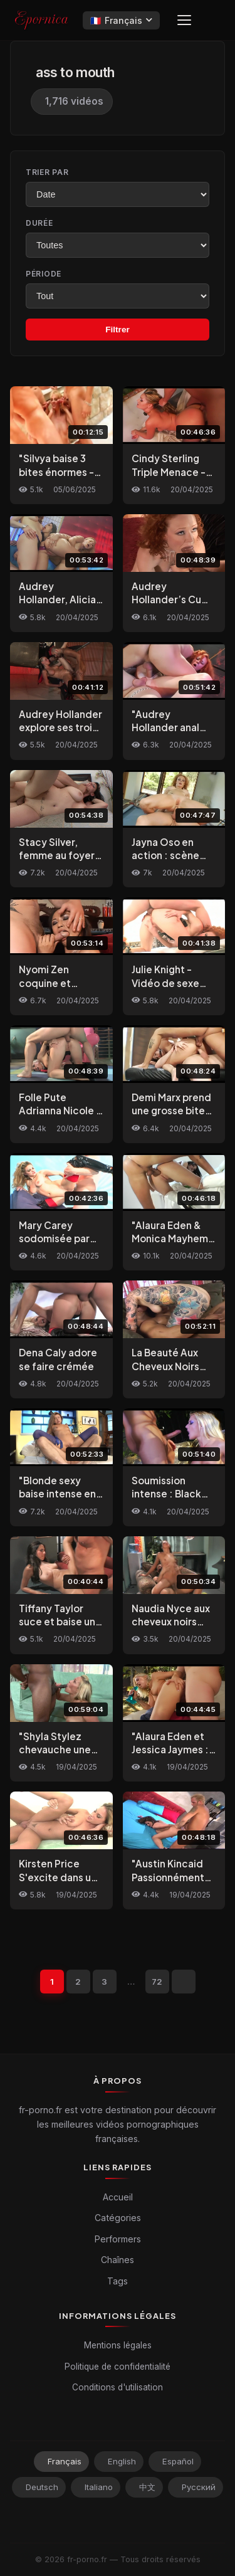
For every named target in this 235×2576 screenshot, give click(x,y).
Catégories (118, 2217)
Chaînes (117, 2259)
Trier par (47, 172)
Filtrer (117, 329)
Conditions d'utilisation (117, 2387)
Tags (117, 2281)
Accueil (118, 2197)
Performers (118, 2239)
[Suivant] (184, 1981)
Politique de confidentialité (117, 2367)
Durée (39, 223)
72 (157, 1982)
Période (43, 273)
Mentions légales (118, 2345)
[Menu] (184, 20)
